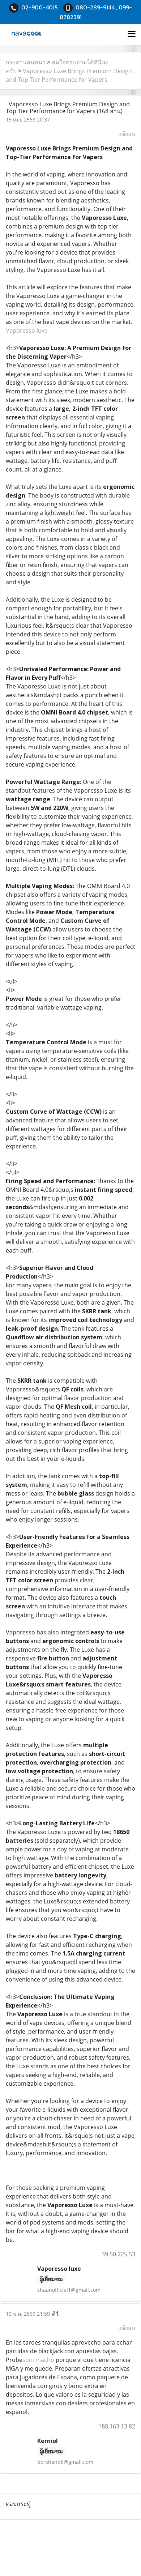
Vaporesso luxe (27, 330)
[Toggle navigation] (132, 34)
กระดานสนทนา (26, 62)
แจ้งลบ (126, 134)
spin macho (38, 2360)
